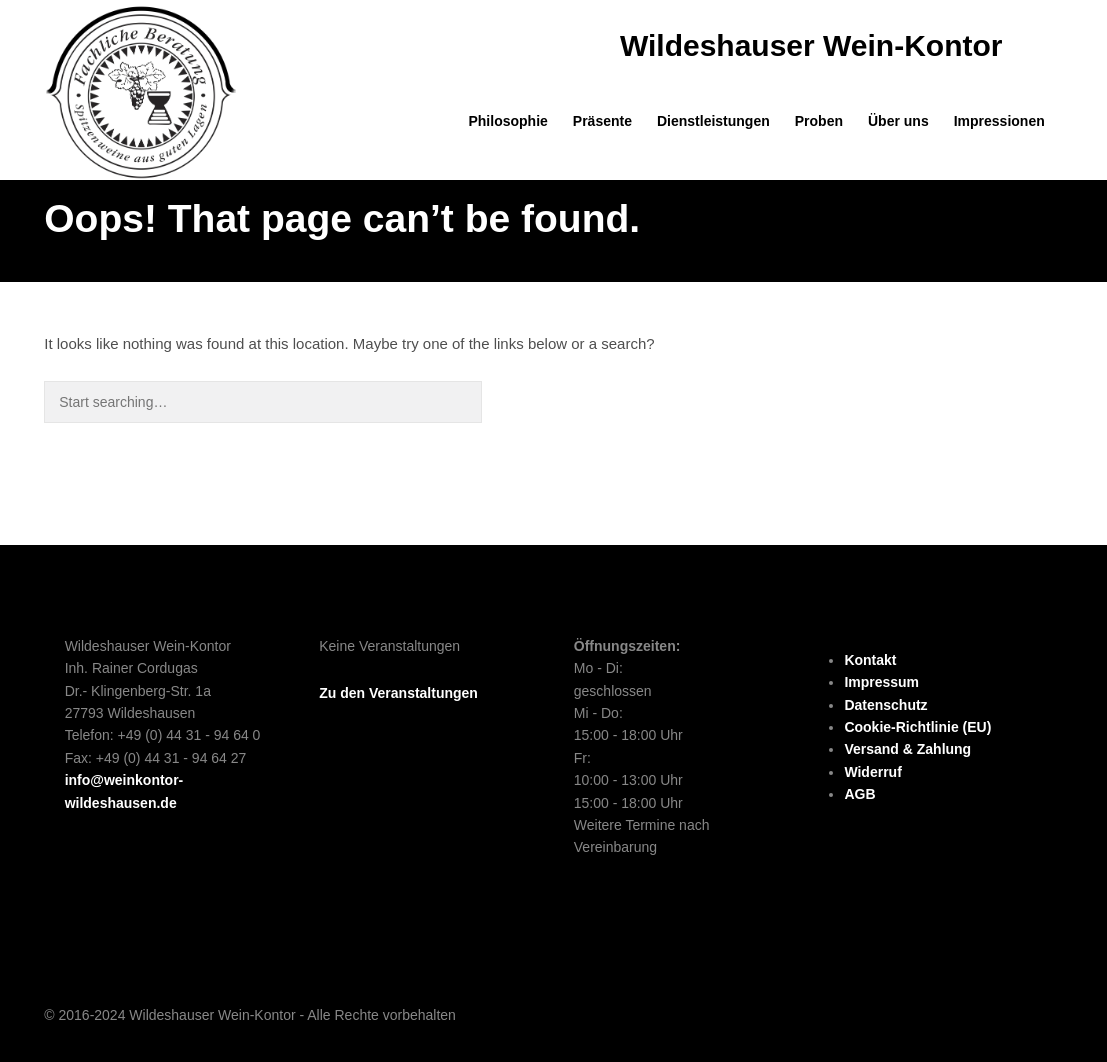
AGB (859, 794)
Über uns (898, 121)
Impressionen (999, 121)
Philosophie (507, 121)
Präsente (602, 121)
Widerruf (872, 772)
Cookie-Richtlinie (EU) (917, 727)
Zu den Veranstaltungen (398, 693)
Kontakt (870, 660)
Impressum (881, 682)
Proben (819, 121)
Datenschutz (885, 705)
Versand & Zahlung (907, 749)
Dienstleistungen (713, 121)
